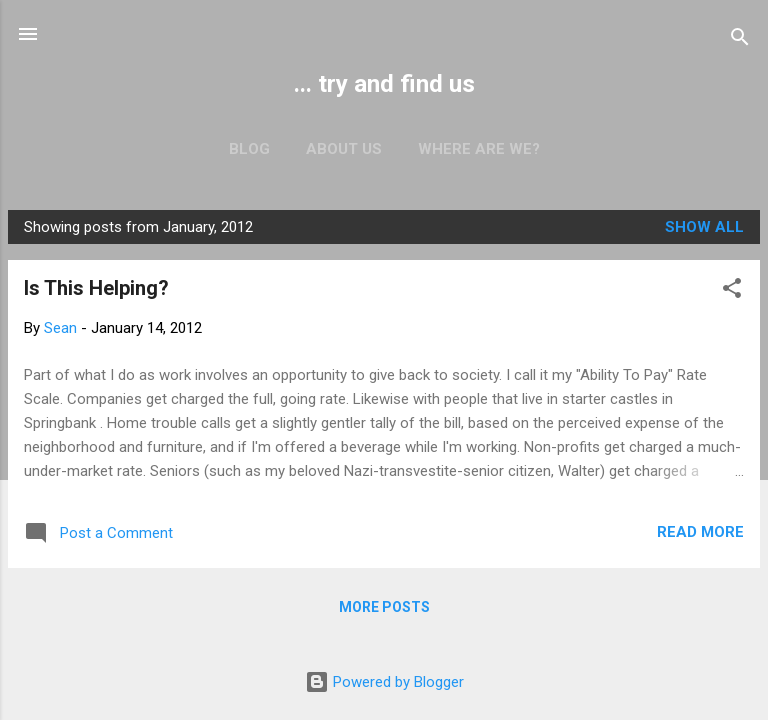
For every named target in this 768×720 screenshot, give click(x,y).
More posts (384, 607)
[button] (732, 291)
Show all (704, 227)
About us (344, 149)
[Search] (740, 40)
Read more (700, 532)
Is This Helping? (96, 288)
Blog (249, 149)
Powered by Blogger (384, 682)
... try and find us (384, 84)
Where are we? (479, 149)
